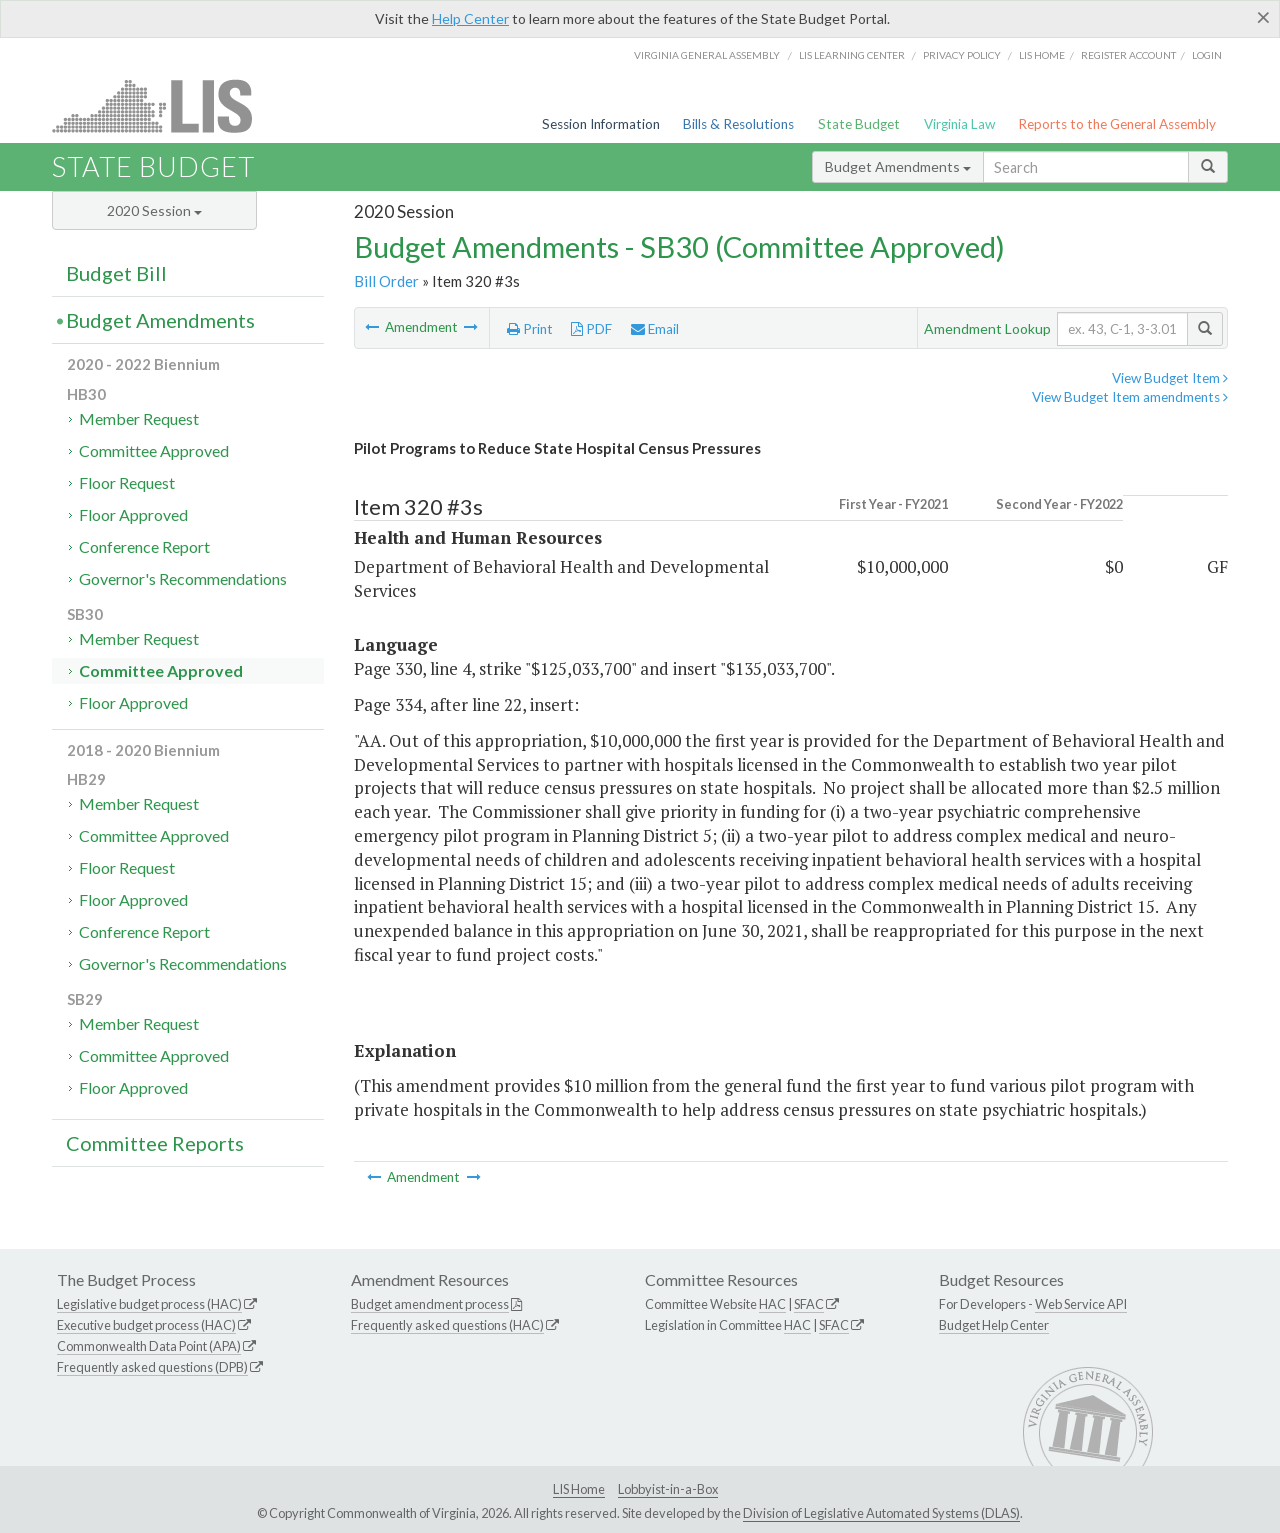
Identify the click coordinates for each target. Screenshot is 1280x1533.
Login (1207, 55)
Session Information (601, 124)
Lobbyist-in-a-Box (668, 1489)
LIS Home (579, 1489)
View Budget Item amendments (1130, 397)
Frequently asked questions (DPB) (152, 1367)
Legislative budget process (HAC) (149, 1304)
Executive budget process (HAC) (146, 1325)
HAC (772, 1304)
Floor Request (127, 482)
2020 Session (154, 210)
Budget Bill (116, 273)
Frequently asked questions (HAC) (447, 1325)
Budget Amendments (898, 166)
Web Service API (1081, 1304)
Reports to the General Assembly (1117, 124)
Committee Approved (154, 450)
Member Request (139, 418)
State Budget (859, 124)
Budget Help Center (994, 1325)
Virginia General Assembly (707, 55)
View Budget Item (1170, 378)
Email (655, 329)
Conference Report (144, 546)
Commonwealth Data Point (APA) (149, 1346)
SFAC (809, 1304)
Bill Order (386, 281)
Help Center (470, 18)
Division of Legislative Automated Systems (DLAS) (881, 1513)
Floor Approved (133, 514)
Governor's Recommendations (183, 578)
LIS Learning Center (852, 55)
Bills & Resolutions (738, 124)
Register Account (1128, 55)
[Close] (1263, 17)
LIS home (1042, 55)
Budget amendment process (430, 1304)
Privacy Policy (962, 55)
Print (530, 329)
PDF (591, 329)
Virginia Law (959, 124)
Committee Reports (155, 1143)
